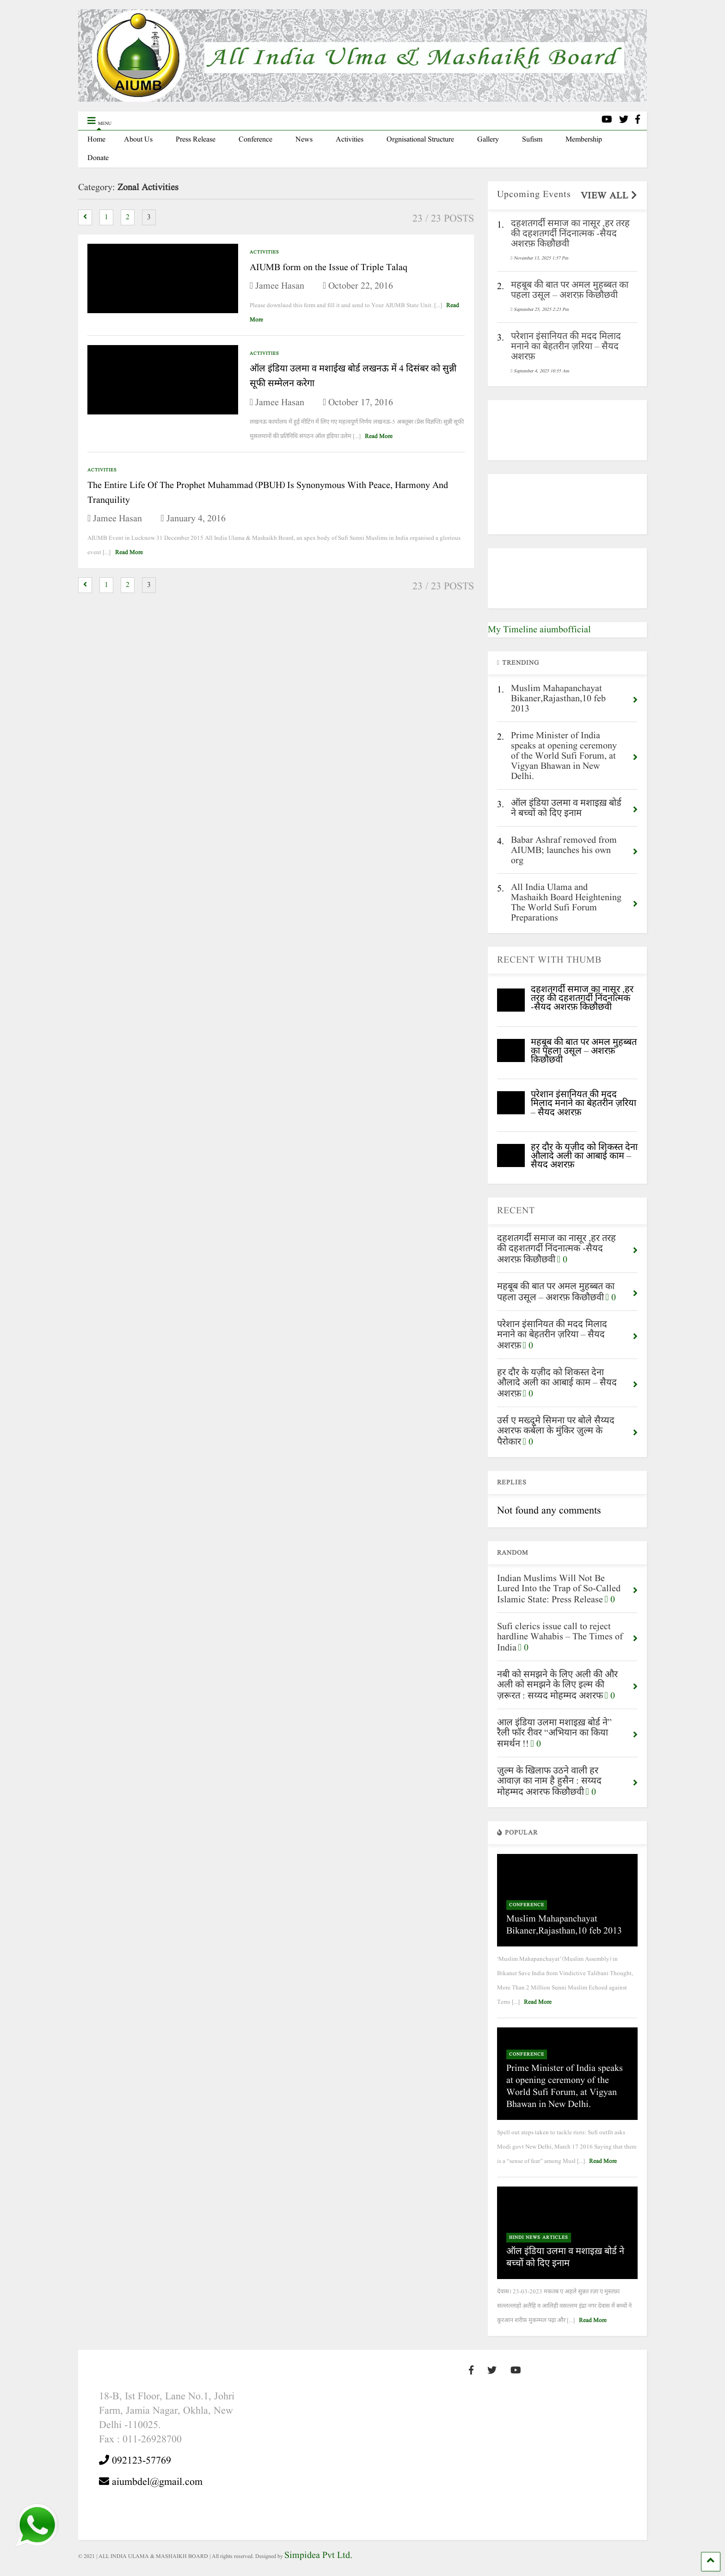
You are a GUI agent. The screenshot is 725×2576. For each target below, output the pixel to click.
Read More (379, 436)
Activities (349, 140)
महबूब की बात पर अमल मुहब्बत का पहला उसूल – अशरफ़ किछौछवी (584, 1051)
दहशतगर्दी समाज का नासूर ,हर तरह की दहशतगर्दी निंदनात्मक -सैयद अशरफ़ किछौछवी (582, 998)
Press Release (195, 140)
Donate (98, 158)
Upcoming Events (534, 194)
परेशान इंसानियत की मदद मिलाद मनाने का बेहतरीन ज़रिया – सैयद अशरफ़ (583, 1103)
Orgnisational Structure (420, 140)
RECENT (516, 1211)
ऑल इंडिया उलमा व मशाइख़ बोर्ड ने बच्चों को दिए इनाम (565, 2257)
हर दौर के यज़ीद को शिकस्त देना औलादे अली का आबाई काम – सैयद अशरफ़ (584, 1156)
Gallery (488, 140)
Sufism (532, 140)
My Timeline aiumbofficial (539, 630)
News (304, 140)
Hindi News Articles (538, 2237)
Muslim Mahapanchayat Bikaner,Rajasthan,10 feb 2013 (564, 1925)
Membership (583, 140)
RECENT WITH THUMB (549, 960)
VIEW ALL (609, 196)
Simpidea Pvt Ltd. (318, 2555)
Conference (255, 140)
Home (96, 140)
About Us (138, 140)
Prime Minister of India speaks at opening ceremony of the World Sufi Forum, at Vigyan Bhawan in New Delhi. (564, 2086)
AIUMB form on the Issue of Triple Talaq (328, 267)
